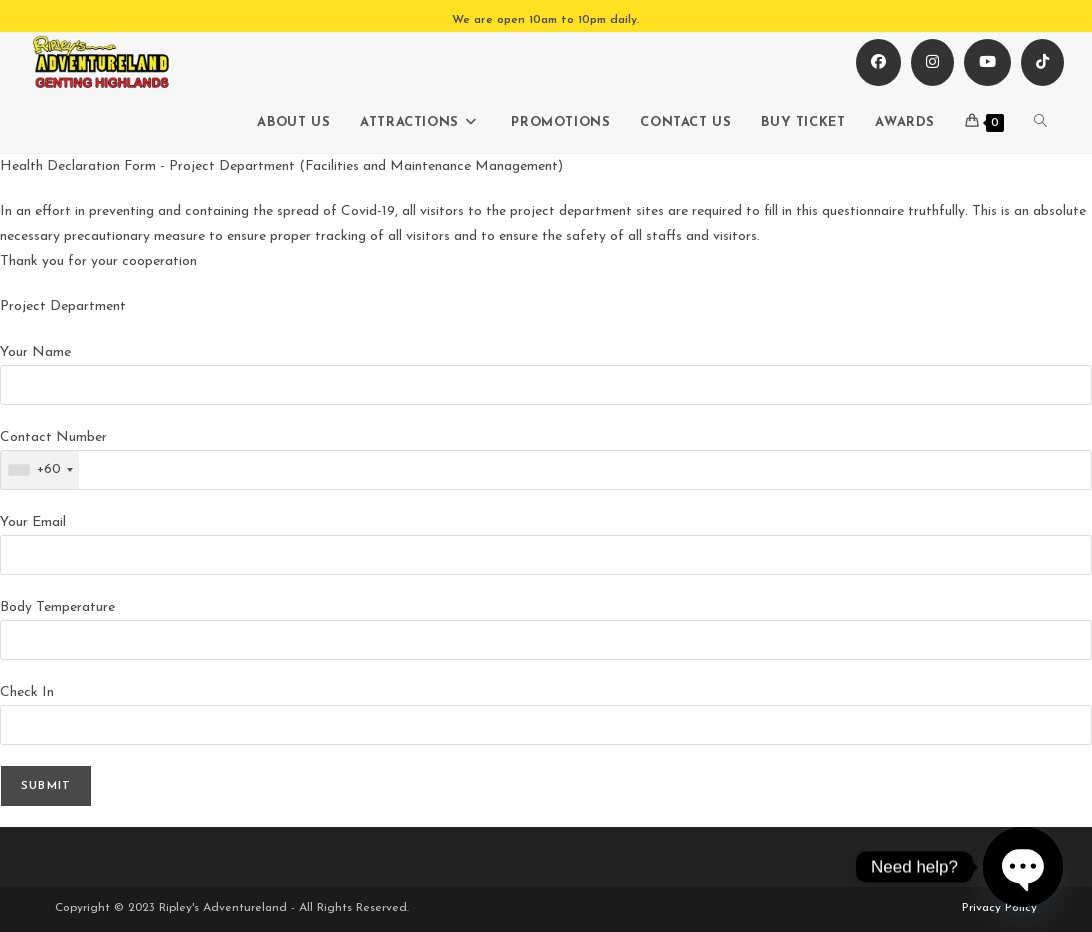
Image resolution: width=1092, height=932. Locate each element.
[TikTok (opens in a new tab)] (1042, 62)
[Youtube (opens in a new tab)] (987, 62)
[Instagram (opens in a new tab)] (932, 62)
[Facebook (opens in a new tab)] (878, 62)
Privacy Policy (999, 908)
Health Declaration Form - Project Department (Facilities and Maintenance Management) (281, 166)
